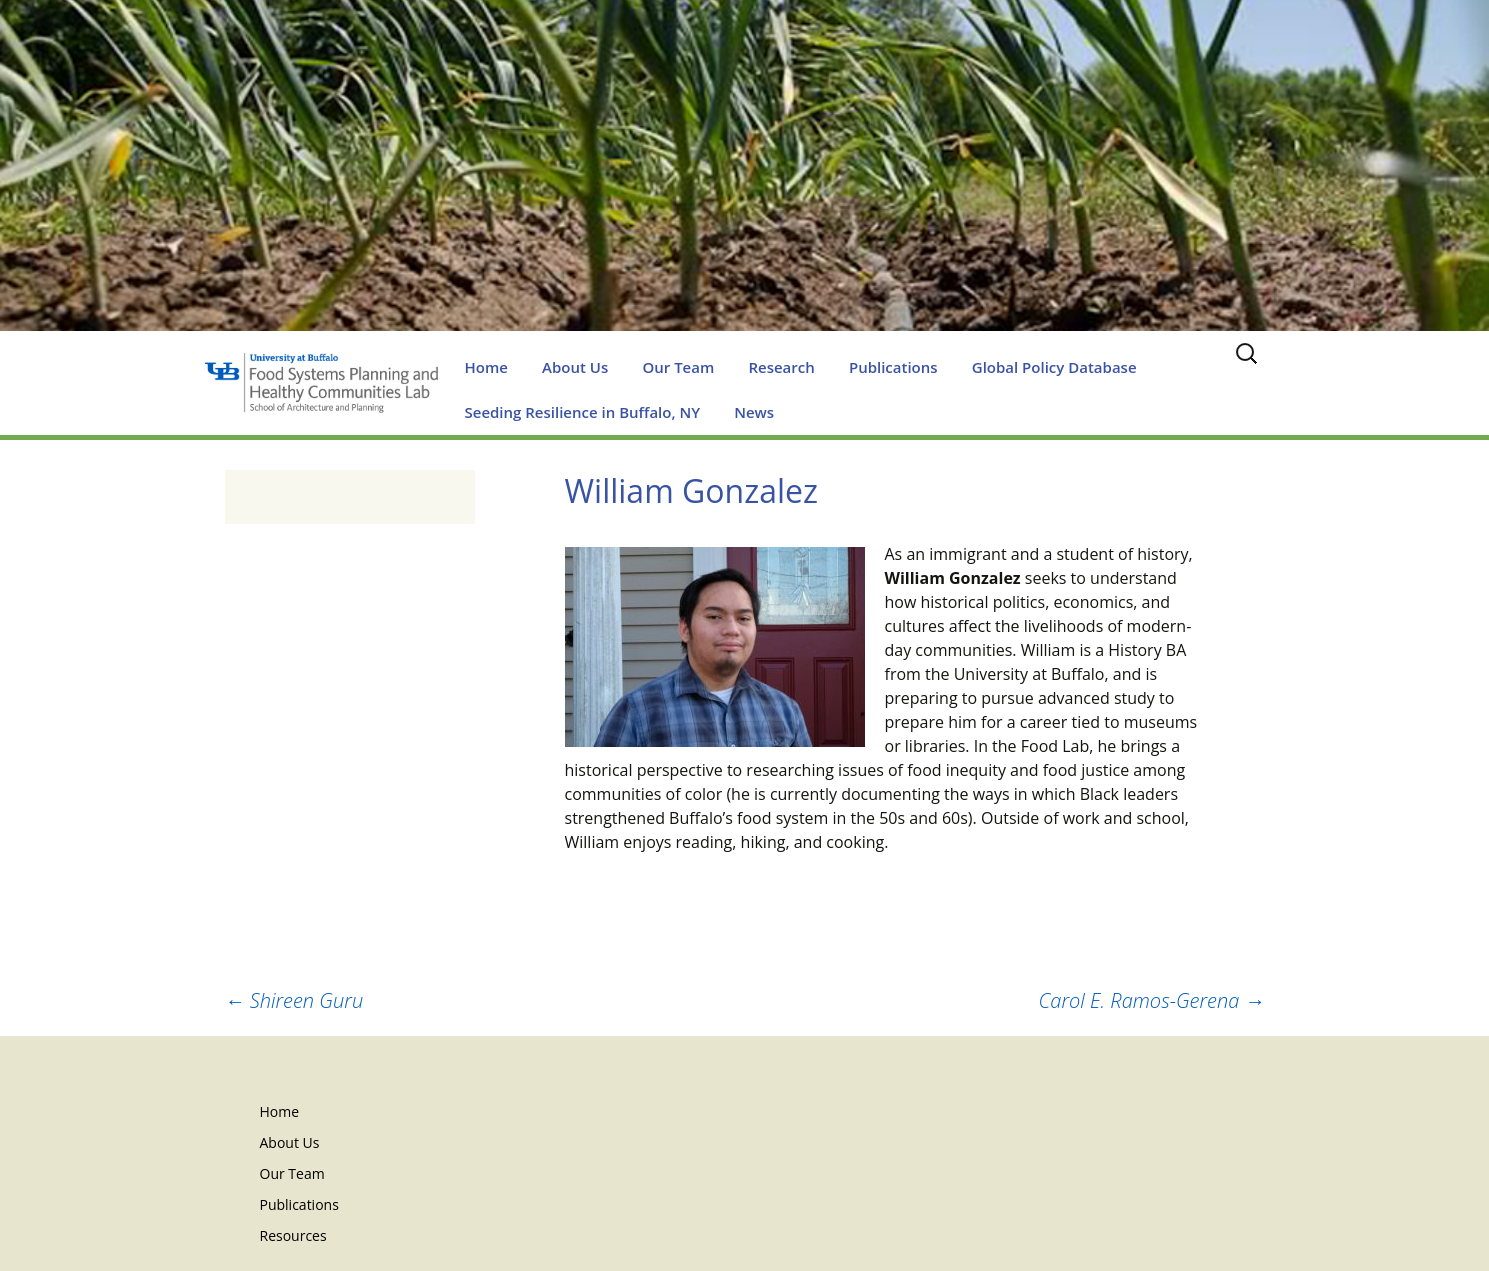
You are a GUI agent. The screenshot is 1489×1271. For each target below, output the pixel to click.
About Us (575, 367)
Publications (893, 367)
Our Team (678, 367)
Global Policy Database (1054, 367)
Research (781, 367)
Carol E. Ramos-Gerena (1152, 1000)
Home (486, 367)
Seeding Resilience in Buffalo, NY (583, 412)
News (754, 412)
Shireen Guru (294, 1000)
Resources (293, 1235)
